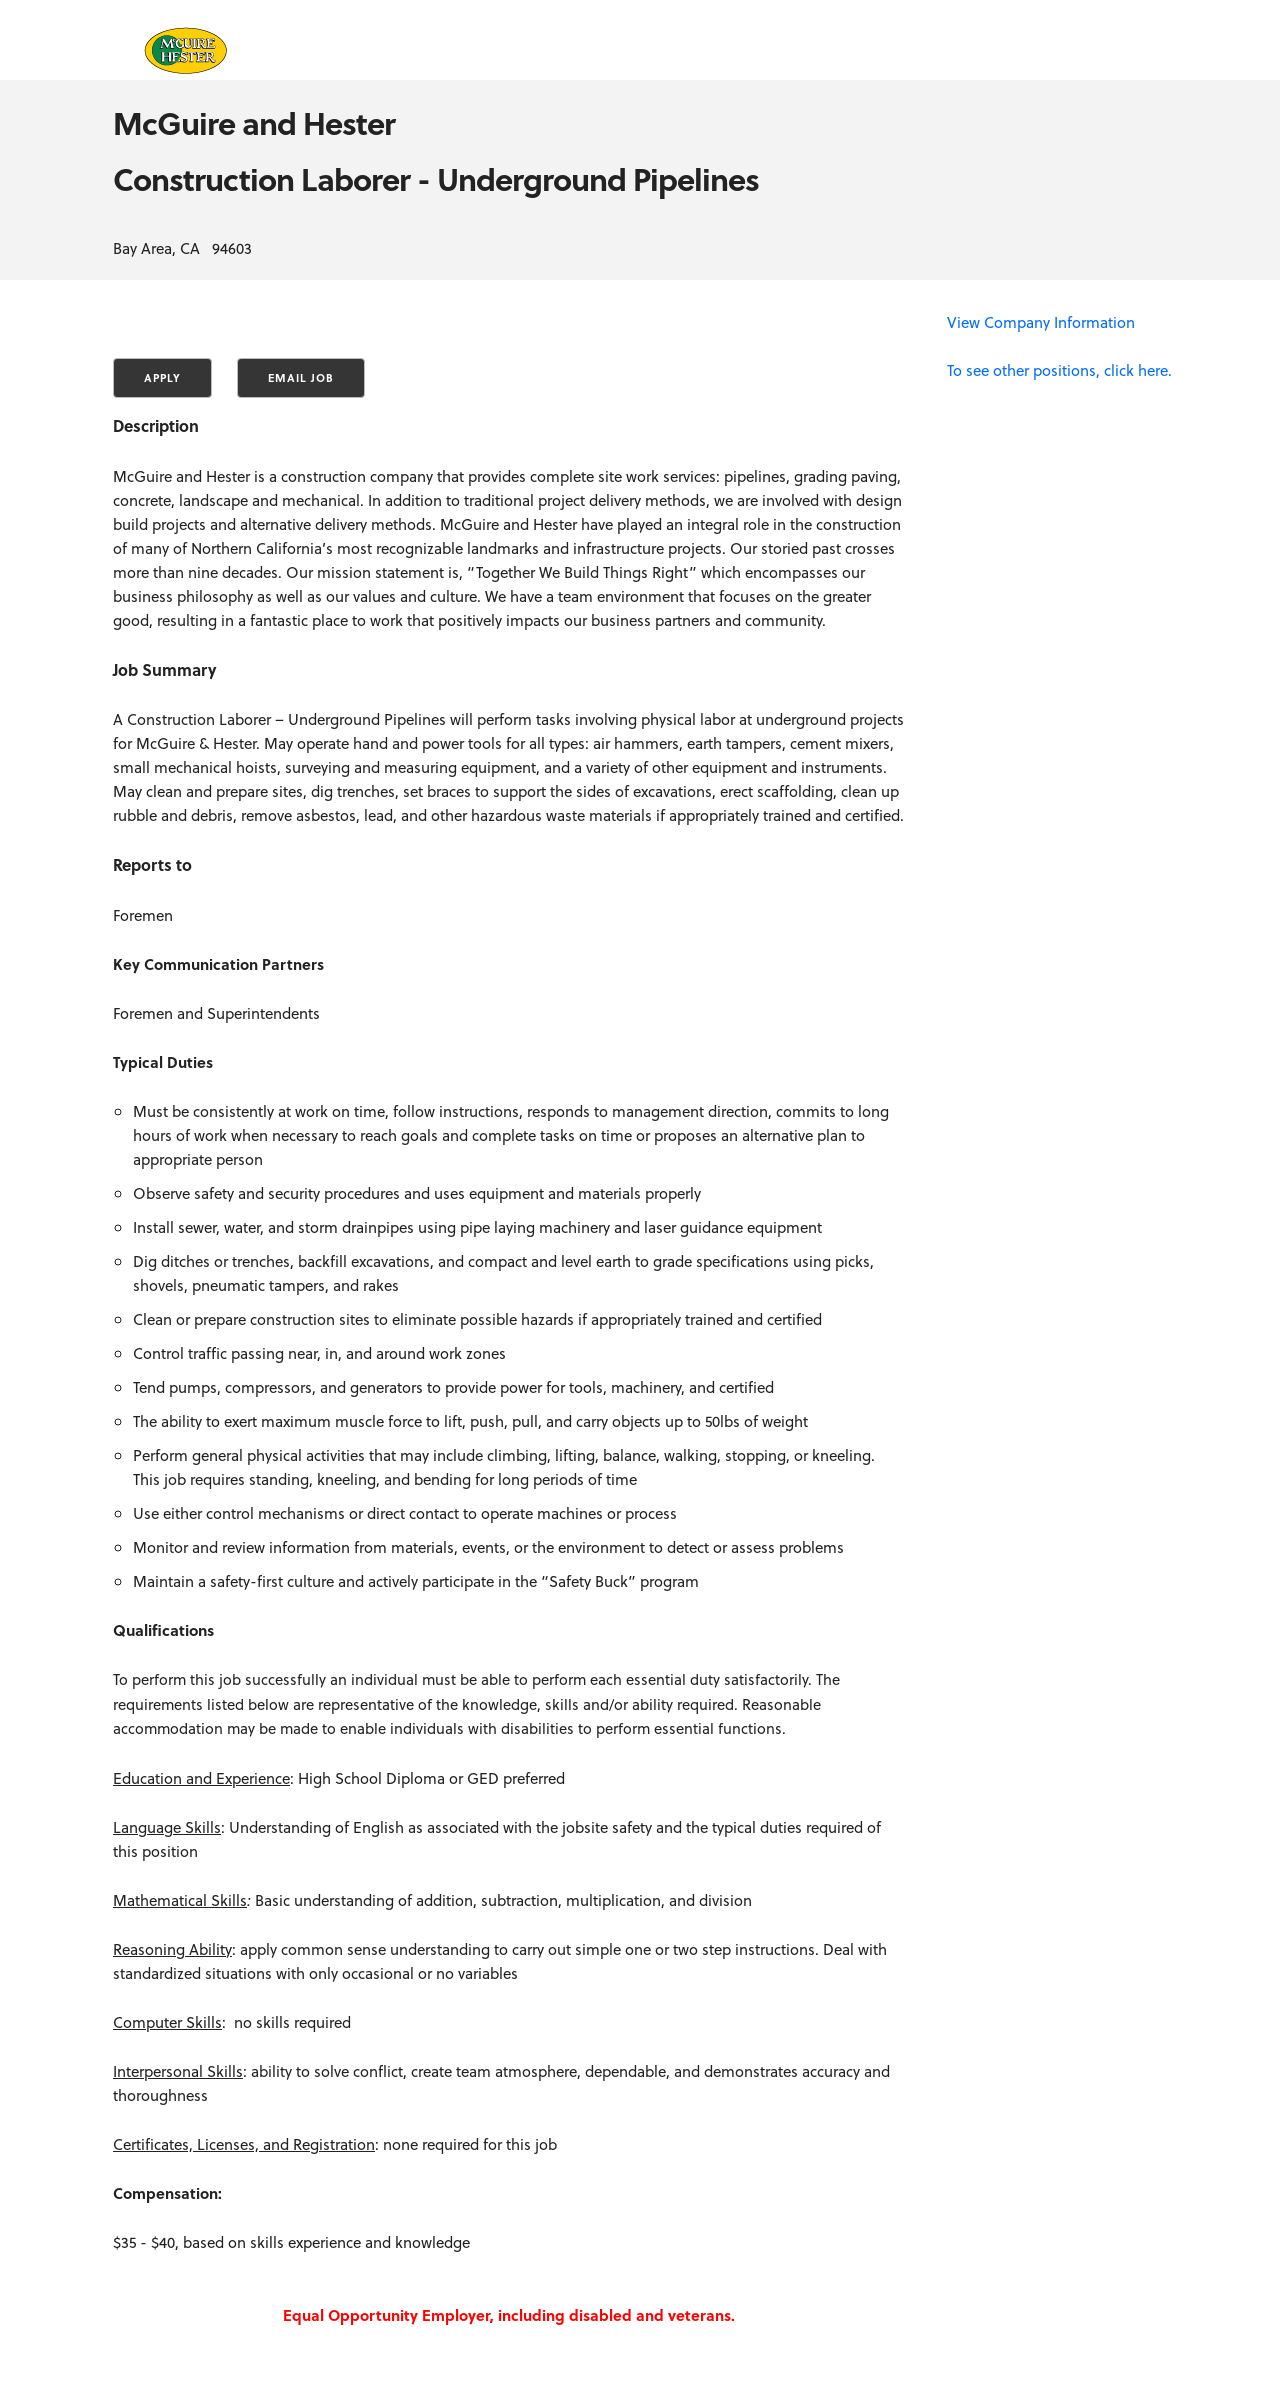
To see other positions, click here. (1059, 370)
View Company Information (1041, 322)
